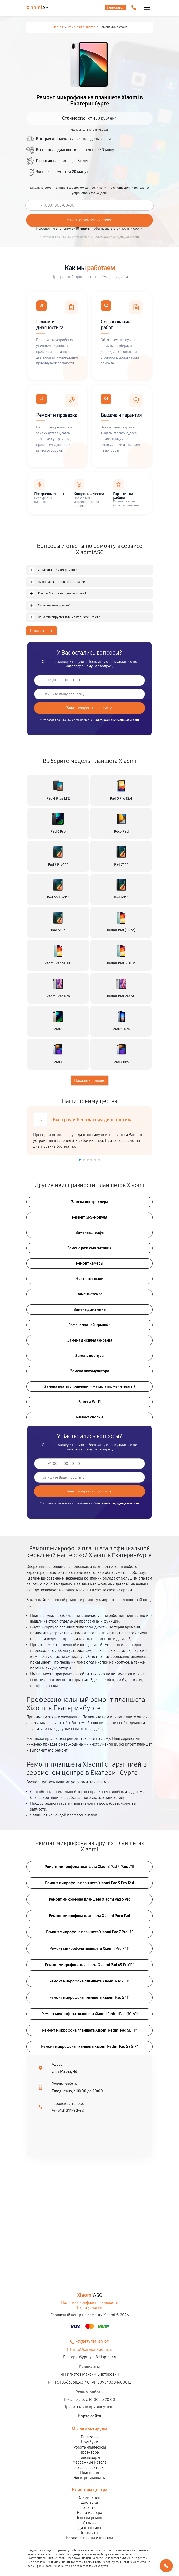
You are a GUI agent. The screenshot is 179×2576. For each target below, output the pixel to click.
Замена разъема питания (89, 1246)
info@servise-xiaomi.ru (92, 2348)
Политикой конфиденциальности (116, 237)
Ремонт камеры (89, 1261)
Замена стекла (89, 1292)
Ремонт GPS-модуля (89, 1215)
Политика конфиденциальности (89, 2300)
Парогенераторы (89, 2465)
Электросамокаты (90, 2476)
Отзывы (89, 2521)
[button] (80, 1158)
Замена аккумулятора (89, 1369)
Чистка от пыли (90, 1277)
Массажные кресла (89, 2460)
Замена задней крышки (90, 1323)
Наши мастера (89, 2511)
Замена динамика (90, 1307)
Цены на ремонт (89, 2516)
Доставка (89, 2500)
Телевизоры (89, 2455)
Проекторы (89, 2450)
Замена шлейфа (90, 1231)
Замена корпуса (89, 1354)
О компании (89, 2495)
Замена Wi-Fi (89, 1400)
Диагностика (89, 2526)
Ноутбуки (89, 2440)
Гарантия (90, 2505)
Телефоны (89, 2435)
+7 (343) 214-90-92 (68, 2109)
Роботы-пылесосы (89, 2445)
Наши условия (89, 2306)
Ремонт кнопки (89, 1415)
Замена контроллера (89, 1200)
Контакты (89, 2531)
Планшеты (89, 2471)
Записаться (115, 7)
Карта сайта (89, 2414)
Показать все (41, 629)
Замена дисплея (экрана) (89, 1338)
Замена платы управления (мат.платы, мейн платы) (89, 1384)
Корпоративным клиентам (89, 2536)
